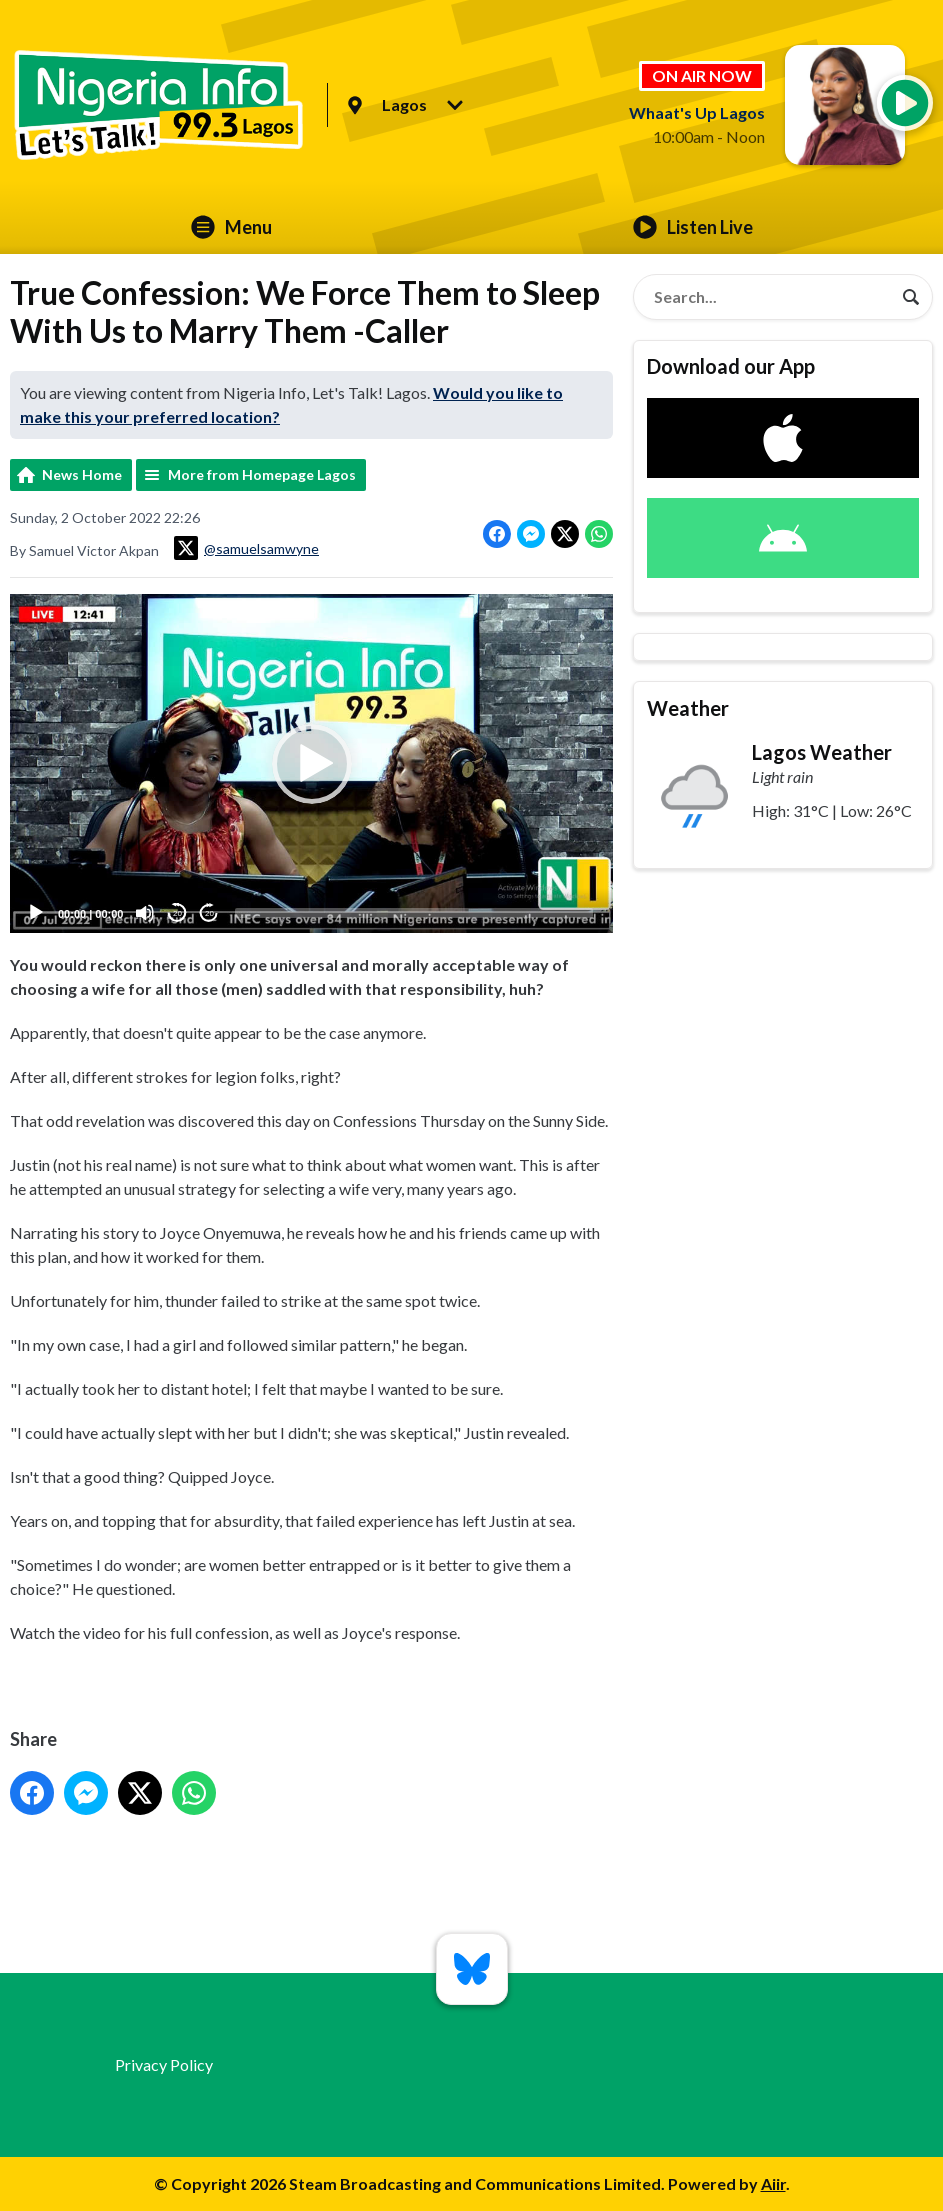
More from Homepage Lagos (262, 474)
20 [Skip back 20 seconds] (177, 912)
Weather (688, 708)
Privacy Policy (164, 2064)
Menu (231, 227)
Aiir (773, 2183)
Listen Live (693, 227)
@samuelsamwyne (246, 548)
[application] (311, 763)
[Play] (36, 913)
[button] (312, 763)
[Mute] (145, 913)
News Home (82, 474)
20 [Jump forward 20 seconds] (209, 912)
